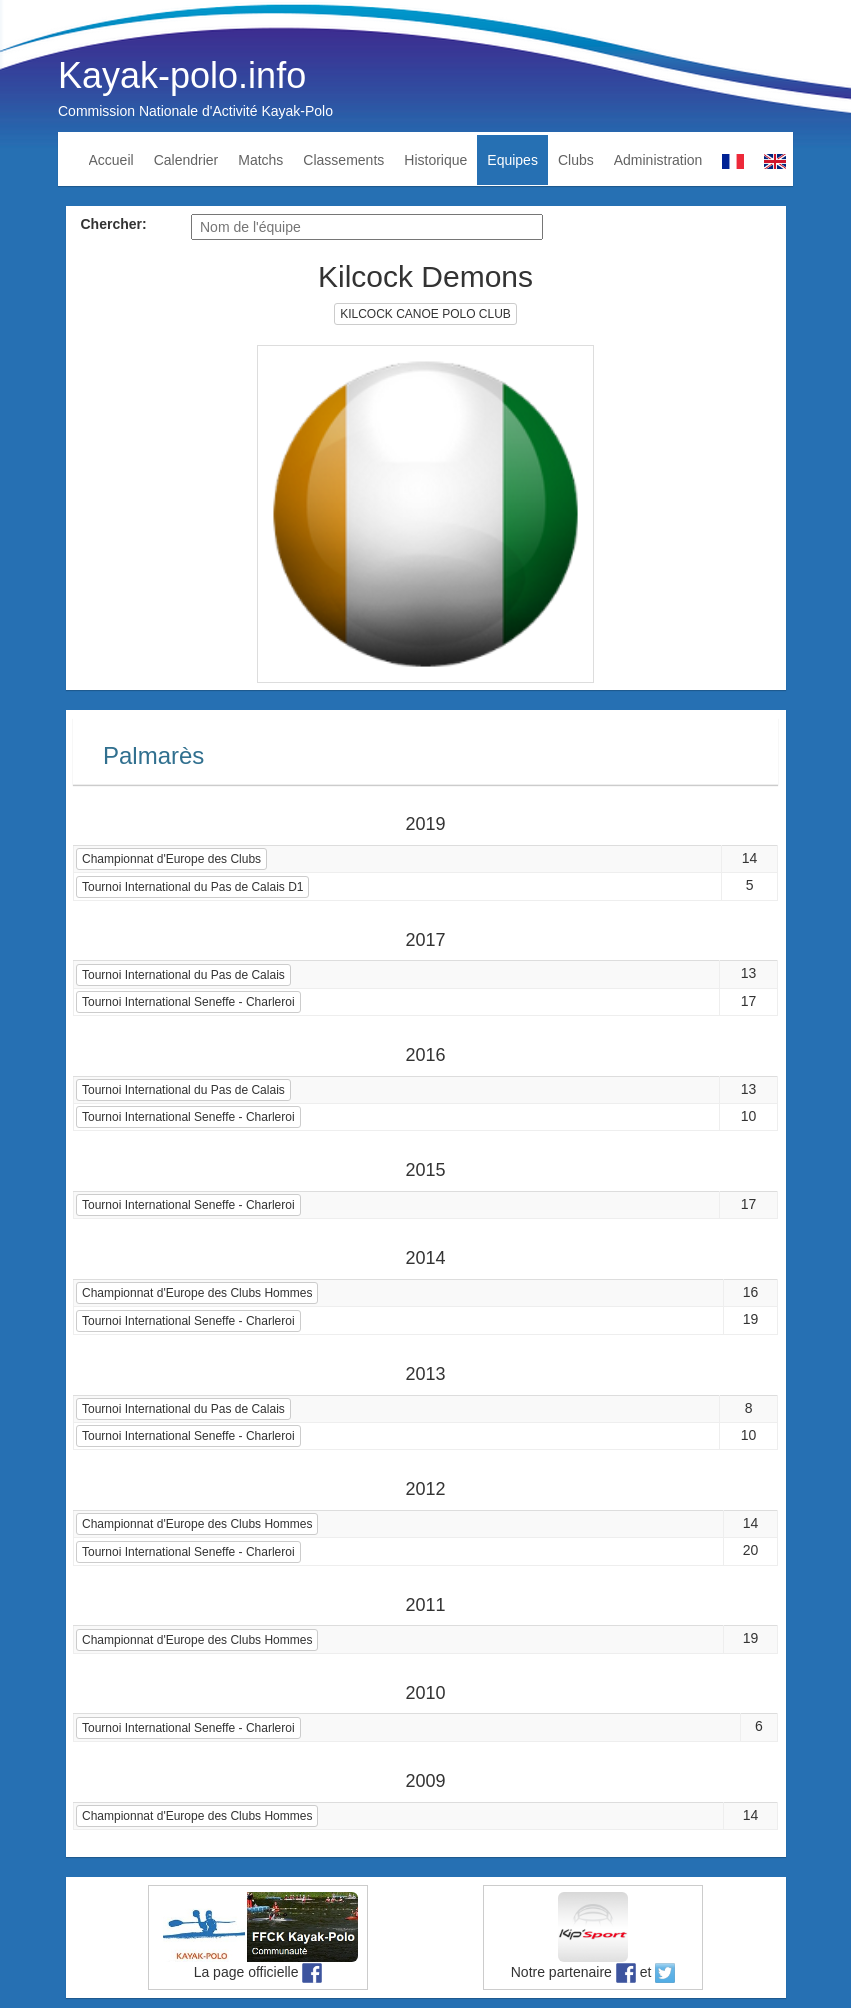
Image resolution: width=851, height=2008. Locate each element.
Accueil (111, 160)
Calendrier (186, 160)
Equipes (512, 160)
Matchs (260, 160)
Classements (343, 160)
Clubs (576, 160)
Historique (435, 160)
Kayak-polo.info (182, 75)
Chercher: (114, 224)
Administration (658, 160)
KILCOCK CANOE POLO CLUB (425, 314)
